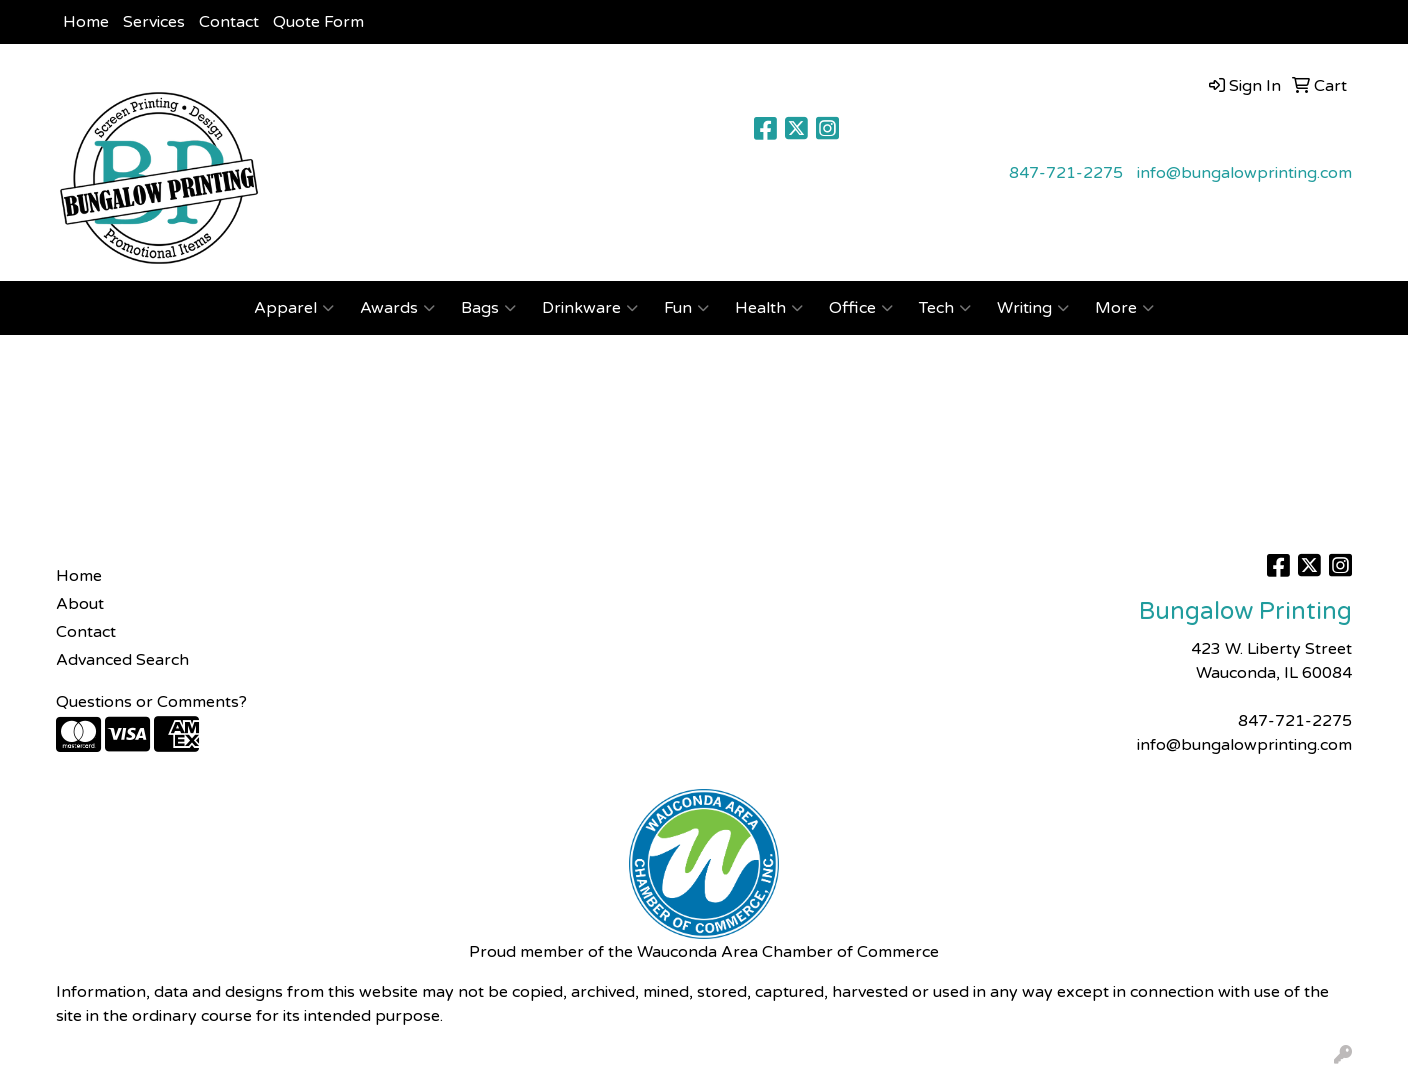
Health (769, 308)
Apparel (294, 308)
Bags (488, 308)
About (80, 604)
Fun (686, 308)
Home (86, 22)
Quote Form (318, 22)
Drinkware (590, 308)
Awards (397, 308)
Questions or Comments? (151, 702)
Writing (1033, 308)
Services (154, 22)
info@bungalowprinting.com (1244, 173)
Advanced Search (122, 660)
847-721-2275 (1066, 173)
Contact (229, 22)
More (1124, 308)
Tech (945, 308)
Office (861, 308)
